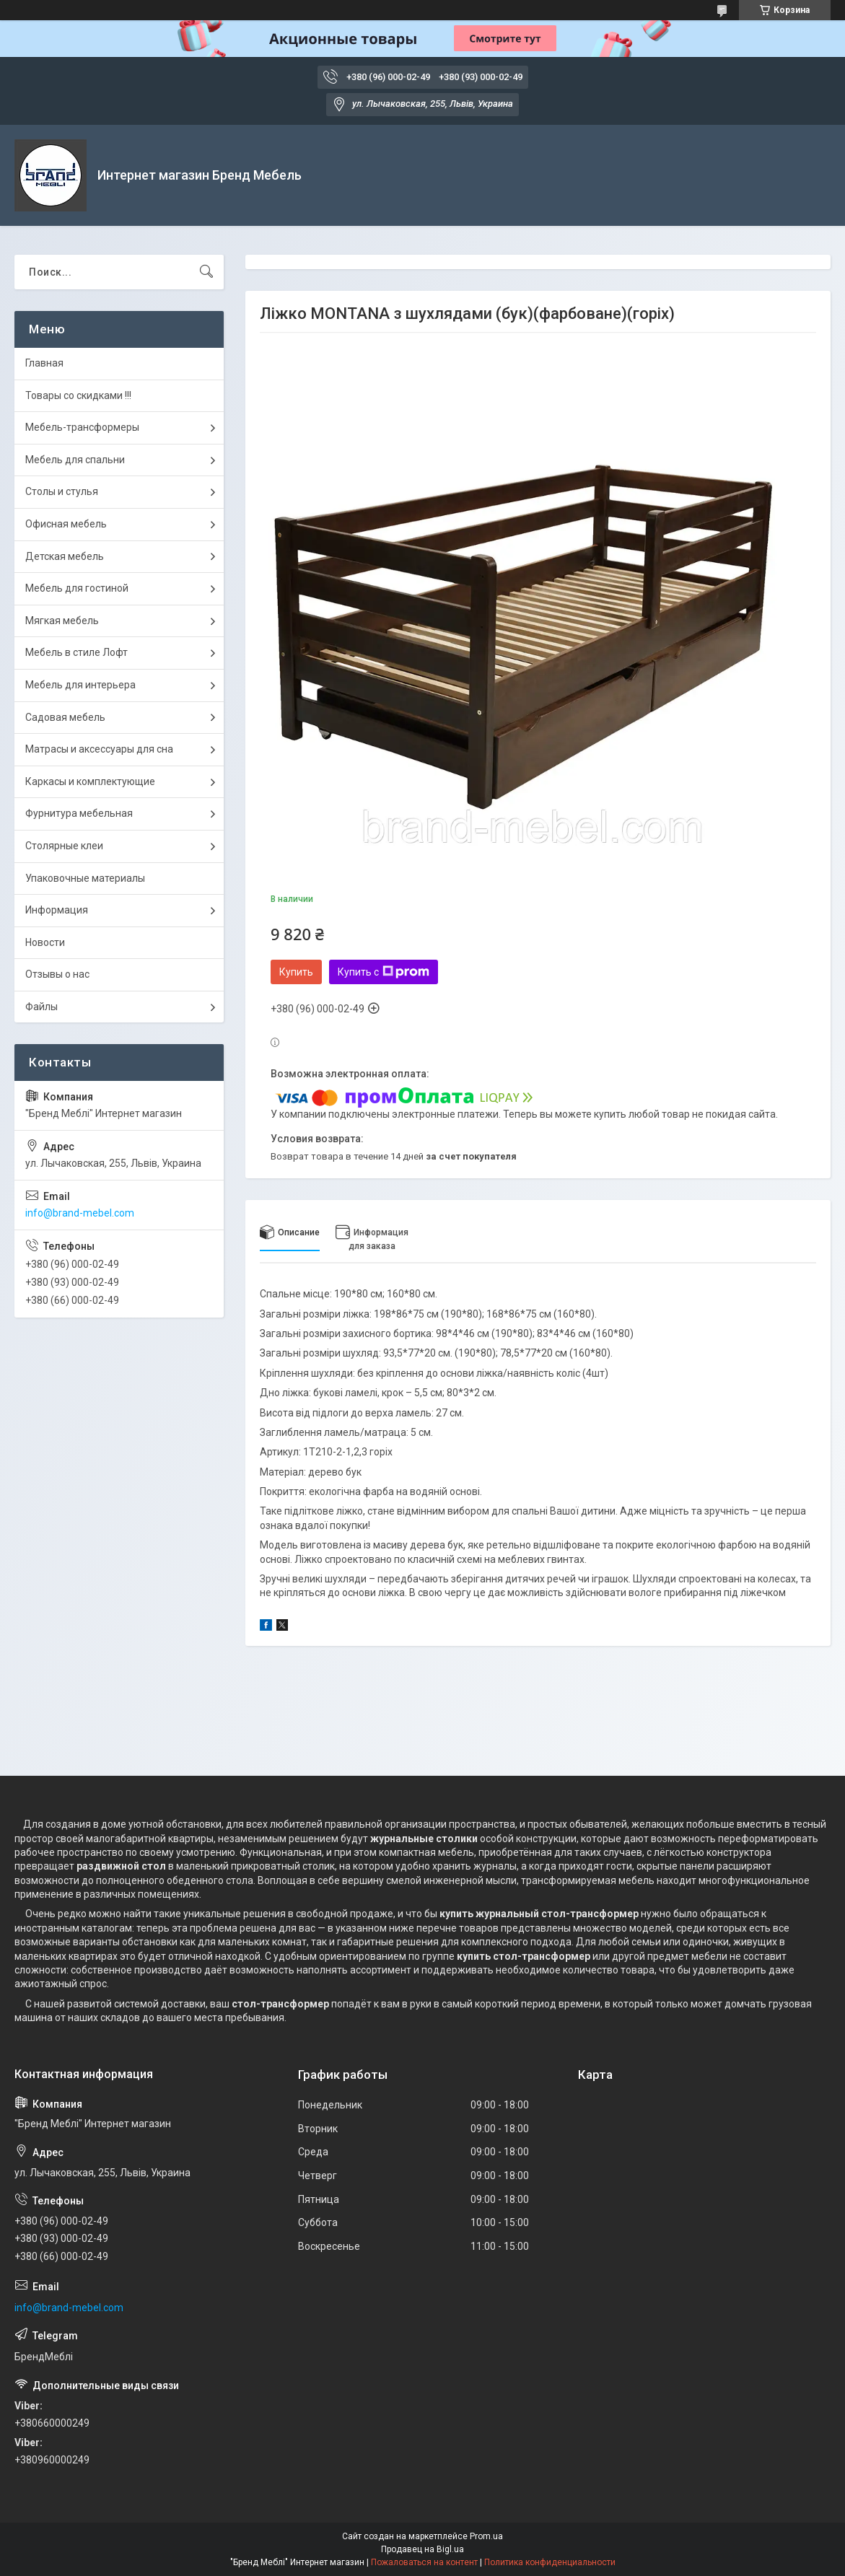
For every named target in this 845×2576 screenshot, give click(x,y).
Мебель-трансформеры (82, 427)
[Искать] (206, 272)
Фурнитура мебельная (79, 813)
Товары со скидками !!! (78, 395)
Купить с (383, 971)
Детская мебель (64, 556)
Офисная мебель (66, 524)
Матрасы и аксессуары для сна (99, 749)
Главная (44, 363)
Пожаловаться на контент (424, 2562)
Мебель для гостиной (76, 588)
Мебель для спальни (75, 459)
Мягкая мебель (62, 620)
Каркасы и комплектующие (90, 781)
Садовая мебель (65, 717)
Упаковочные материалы (85, 878)
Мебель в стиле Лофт (76, 652)
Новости (45, 942)
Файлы (41, 1006)
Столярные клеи (64, 845)
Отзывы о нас (57, 974)
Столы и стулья (61, 491)
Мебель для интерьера (80, 685)
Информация (56, 910)
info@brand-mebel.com (79, 1213)
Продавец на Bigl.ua (422, 2549)
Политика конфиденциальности (550, 2562)
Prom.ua (486, 2536)
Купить (296, 972)
